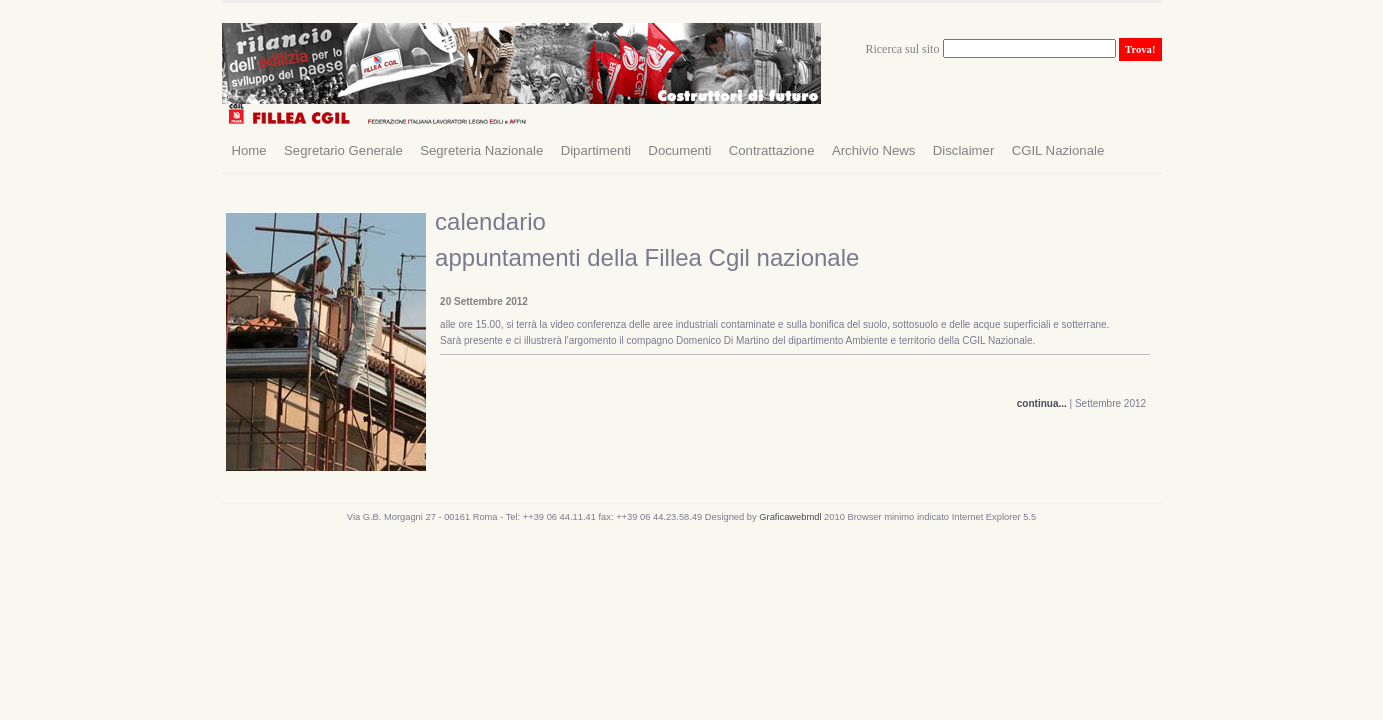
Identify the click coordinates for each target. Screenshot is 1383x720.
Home (249, 150)
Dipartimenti (596, 150)
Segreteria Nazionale (481, 150)
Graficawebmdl (791, 517)
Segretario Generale (343, 150)
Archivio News (874, 150)
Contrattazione (772, 150)
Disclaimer (964, 150)
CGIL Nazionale (1058, 150)
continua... (1042, 403)
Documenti (679, 150)
